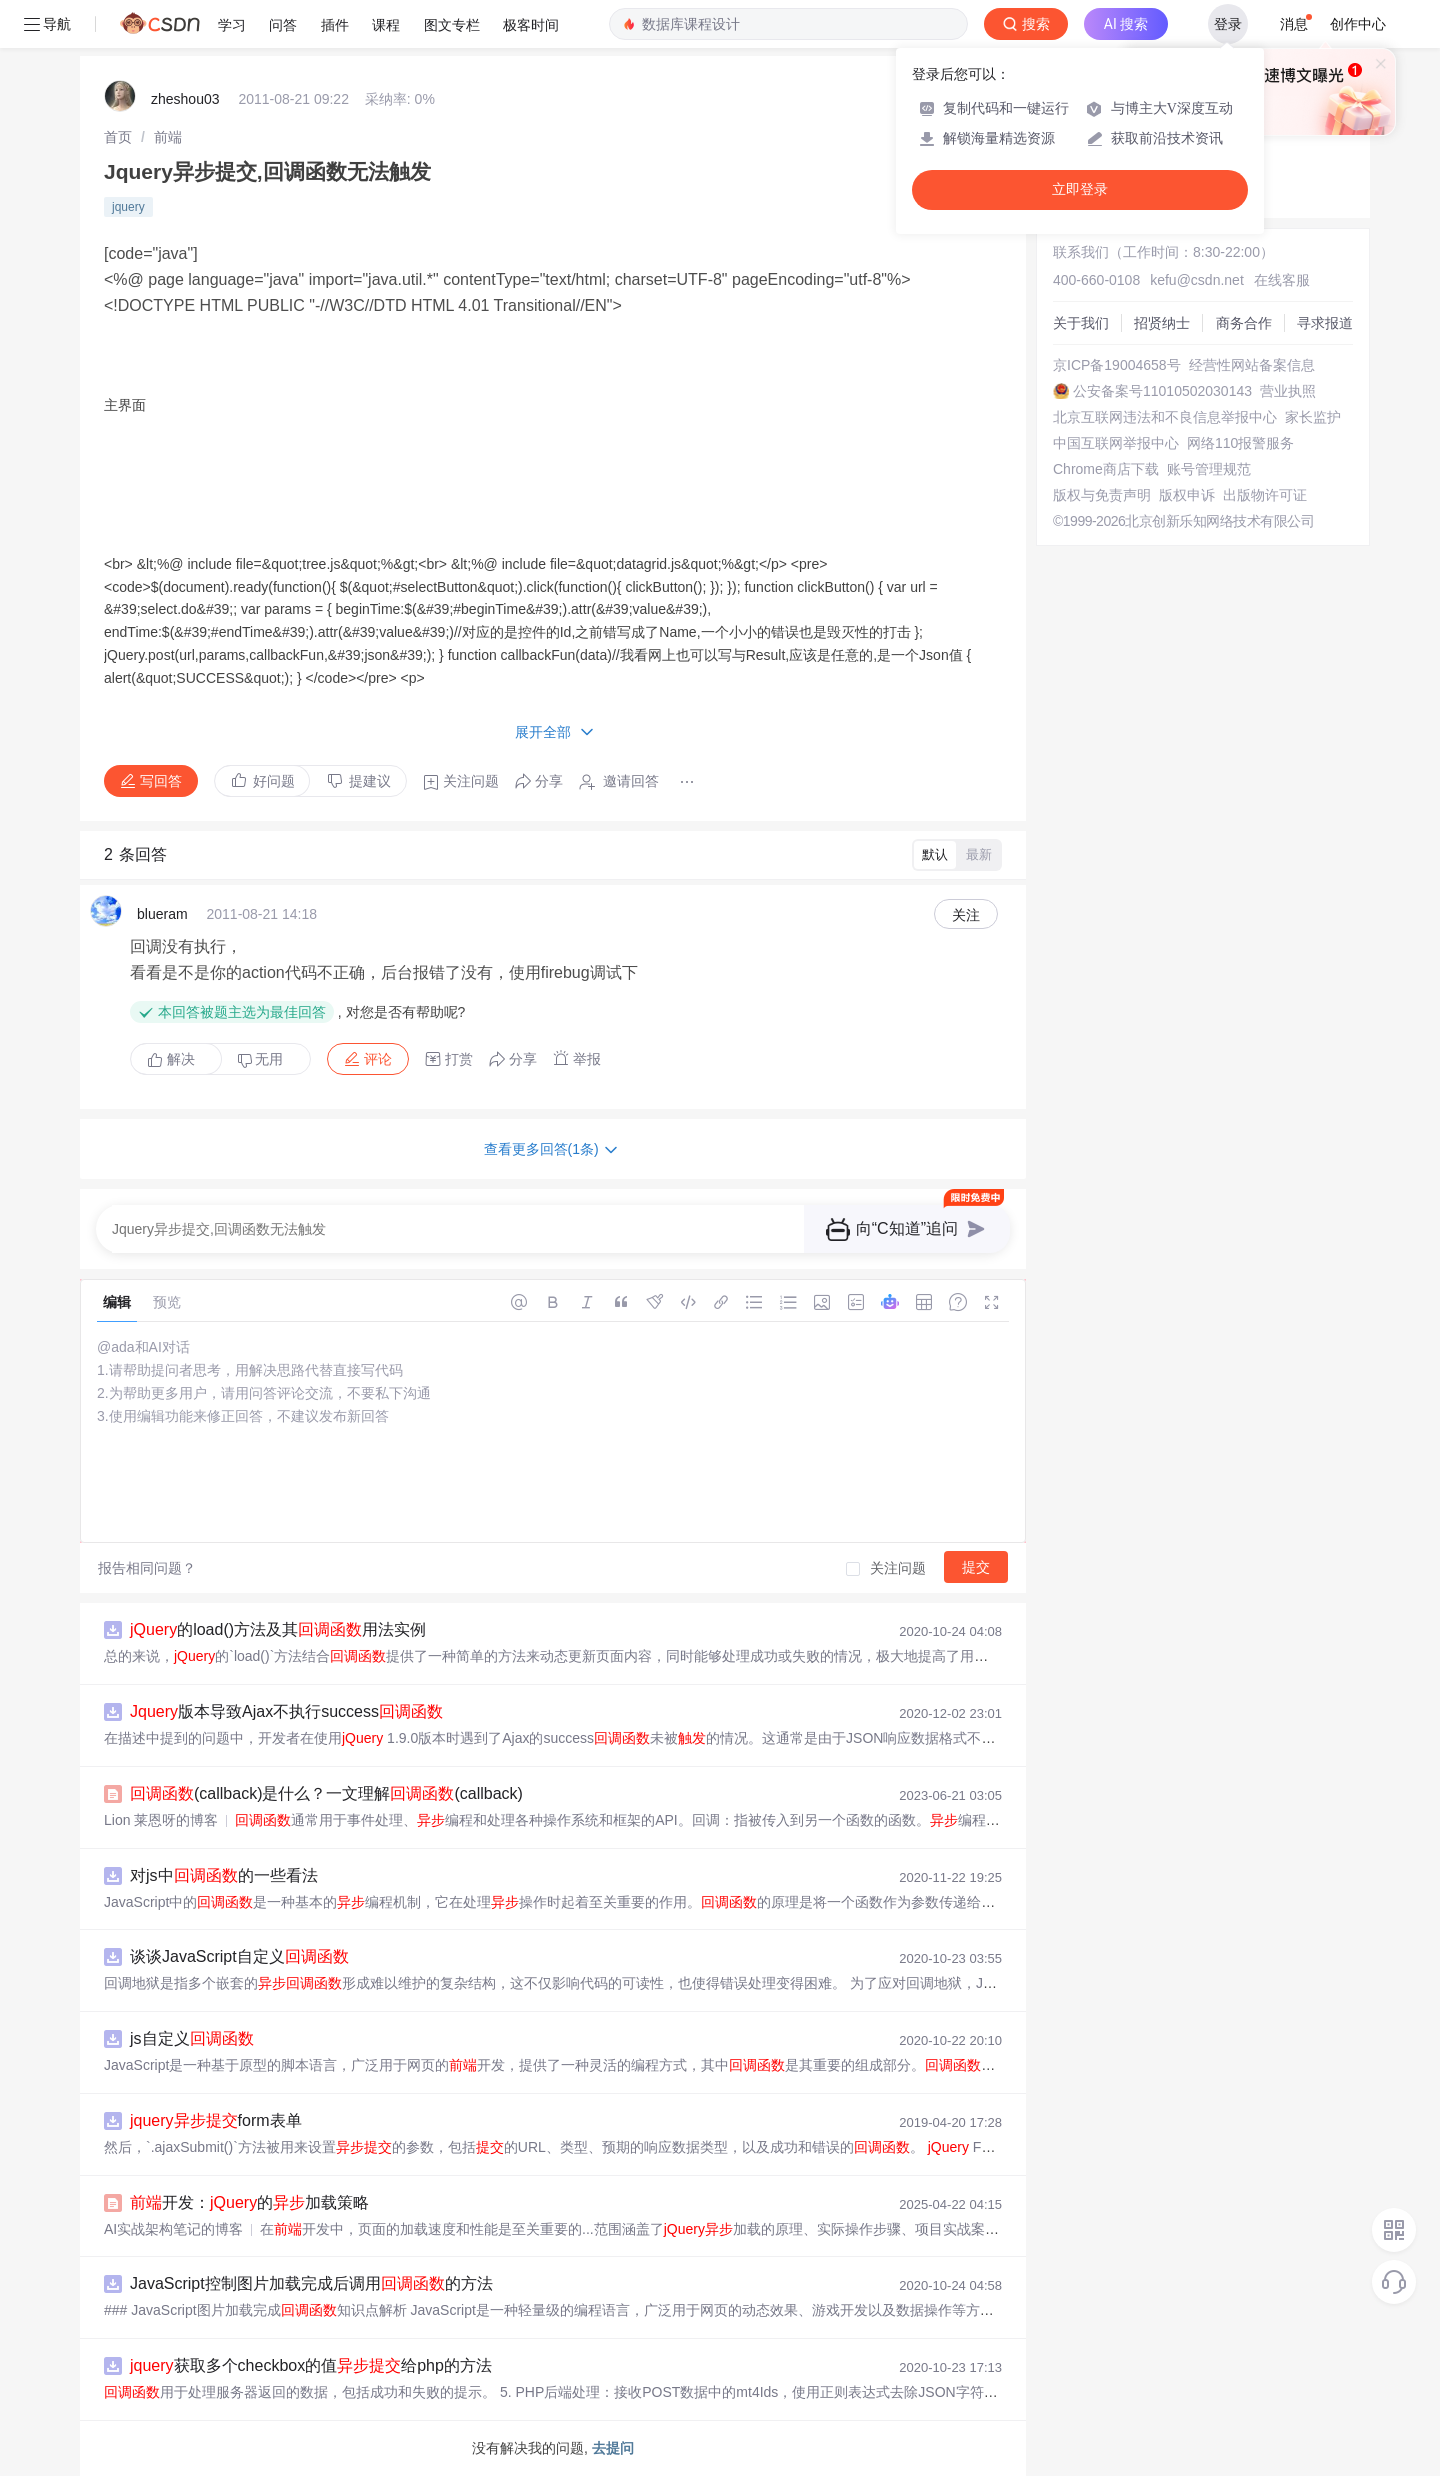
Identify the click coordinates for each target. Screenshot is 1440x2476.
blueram (162, 914)
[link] (118, 137)
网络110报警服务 (1240, 443)
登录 (1228, 24)
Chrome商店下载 (1106, 469)
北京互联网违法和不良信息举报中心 (1165, 417)
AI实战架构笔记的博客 (173, 2229)
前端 (168, 137)
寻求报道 (1325, 323)
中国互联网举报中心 (1116, 443)
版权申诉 (1187, 495)
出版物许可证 (1265, 495)
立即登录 (1080, 189)
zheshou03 (185, 99)
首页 (118, 137)
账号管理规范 (1209, 469)
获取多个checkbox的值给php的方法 (311, 2365)
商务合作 (1244, 323)
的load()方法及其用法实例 (278, 1629)
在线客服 (1282, 280)
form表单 (216, 2120)
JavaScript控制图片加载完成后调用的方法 (311, 2283)
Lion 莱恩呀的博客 (161, 1820)
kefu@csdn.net (1197, 280)
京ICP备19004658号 (1117, 365)
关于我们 (1081, 323)
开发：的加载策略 (249, 2202)
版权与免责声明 (1102, 495)
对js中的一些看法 (224, 1875)
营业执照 (1288, 391)
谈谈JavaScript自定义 (239, 1956)
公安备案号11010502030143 (1162, 391)
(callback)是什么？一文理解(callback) (326, 1793)
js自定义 (192, 2038)
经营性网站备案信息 (1252, 365)
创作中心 (1358, 24)
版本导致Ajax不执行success (286, 1711)
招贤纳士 (1162, 323)
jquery (128, 207)
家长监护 (1313, 417)
